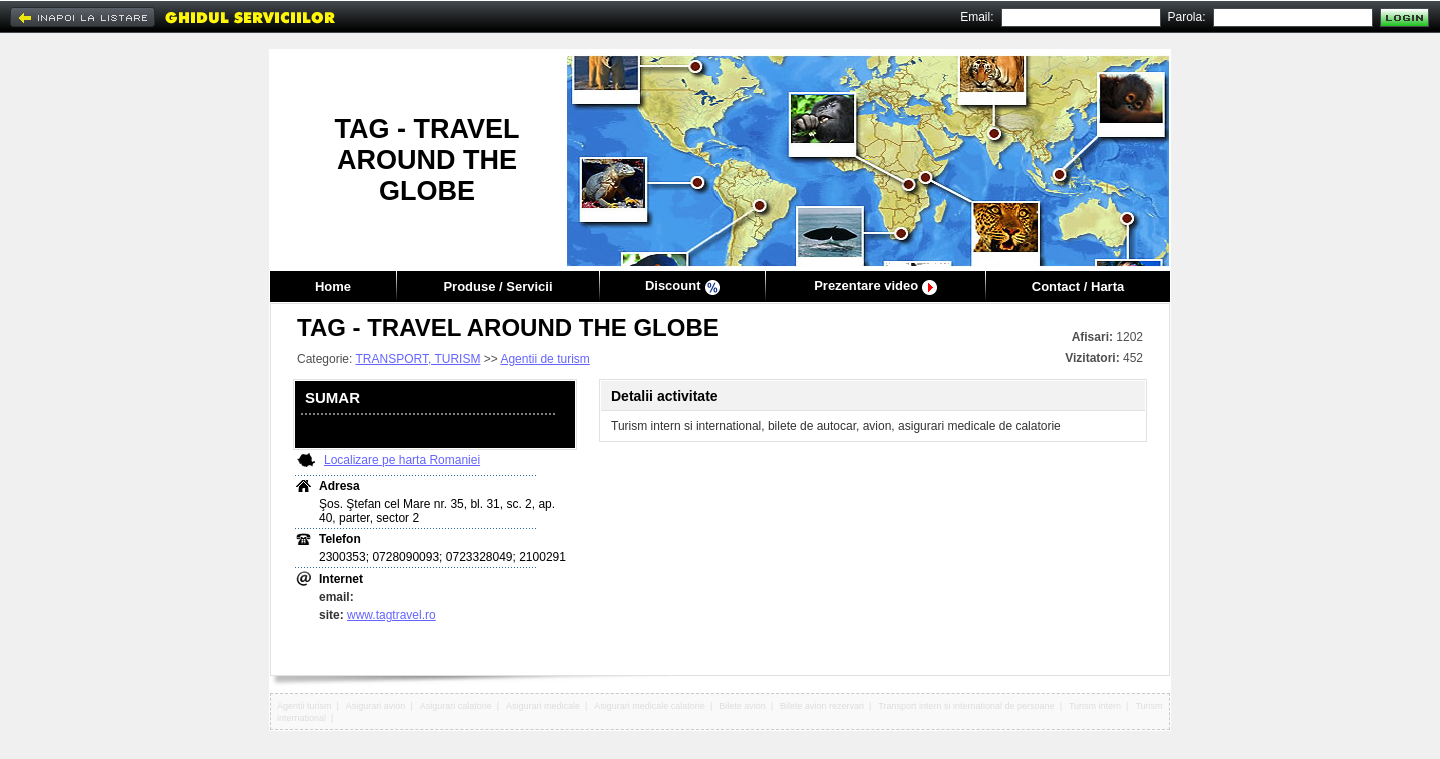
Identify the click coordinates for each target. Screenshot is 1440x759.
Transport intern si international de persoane (966, 706)
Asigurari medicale (543, 706)
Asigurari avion (376, 706)
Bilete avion (742, 706)
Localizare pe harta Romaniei (402, 460)
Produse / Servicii (497, 286)
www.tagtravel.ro (391, 615)
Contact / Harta (1078, 286)
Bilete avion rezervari (822, 706)
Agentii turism (304, 706)
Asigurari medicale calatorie (649, 706)
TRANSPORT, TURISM (417, 359)
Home (333, 286)
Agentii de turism (544, 359)
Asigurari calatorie (456, 706)
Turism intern (1095, 706)
